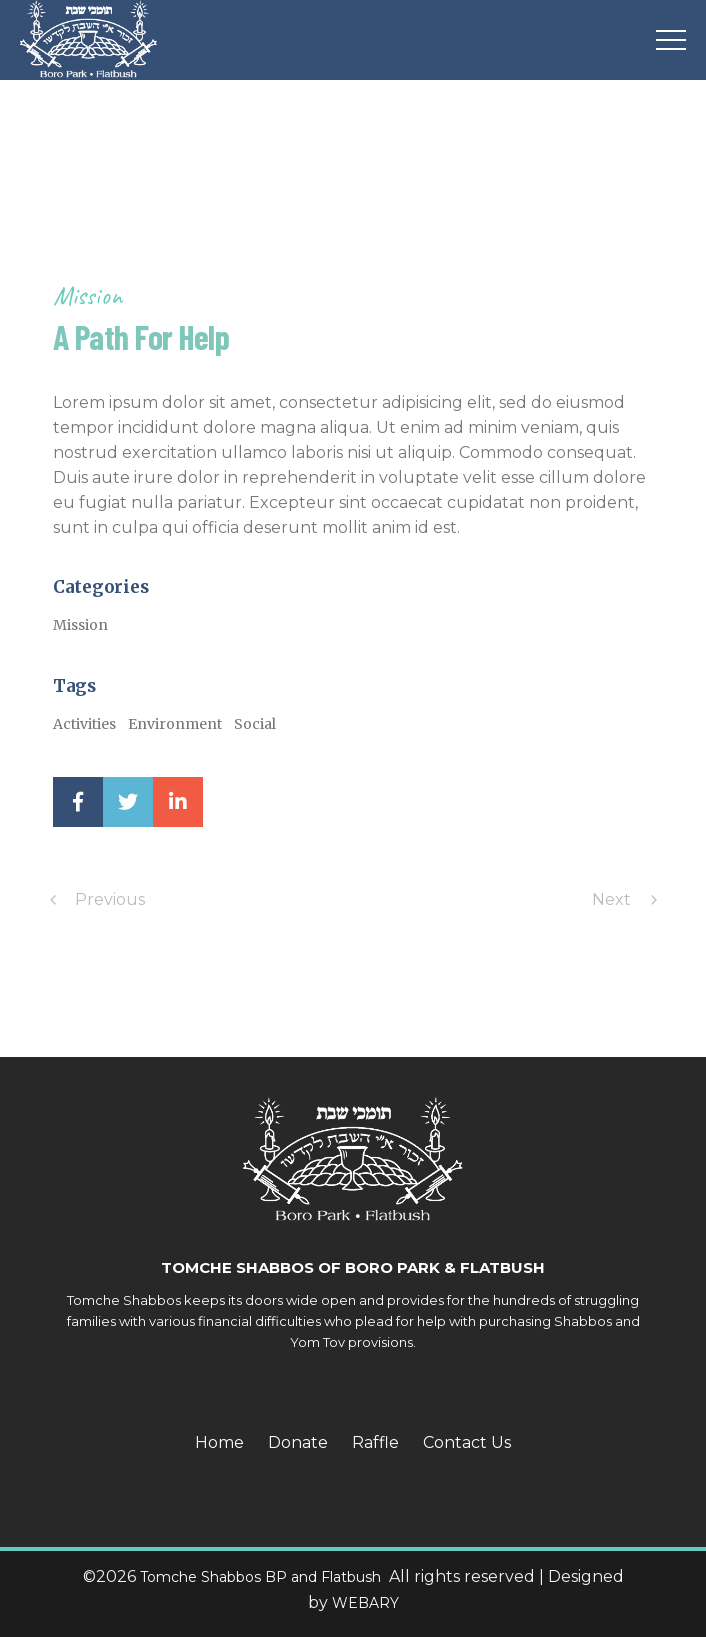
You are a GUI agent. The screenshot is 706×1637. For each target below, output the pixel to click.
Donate (298, 1442)
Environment (175, 724)
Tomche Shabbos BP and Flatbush (262, 1577)
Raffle (375, 1442)
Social (255, 724)
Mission (87, 295)
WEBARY (365, 1603)
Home (219, 1442)
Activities (84, 724)
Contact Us (467, 1442)
